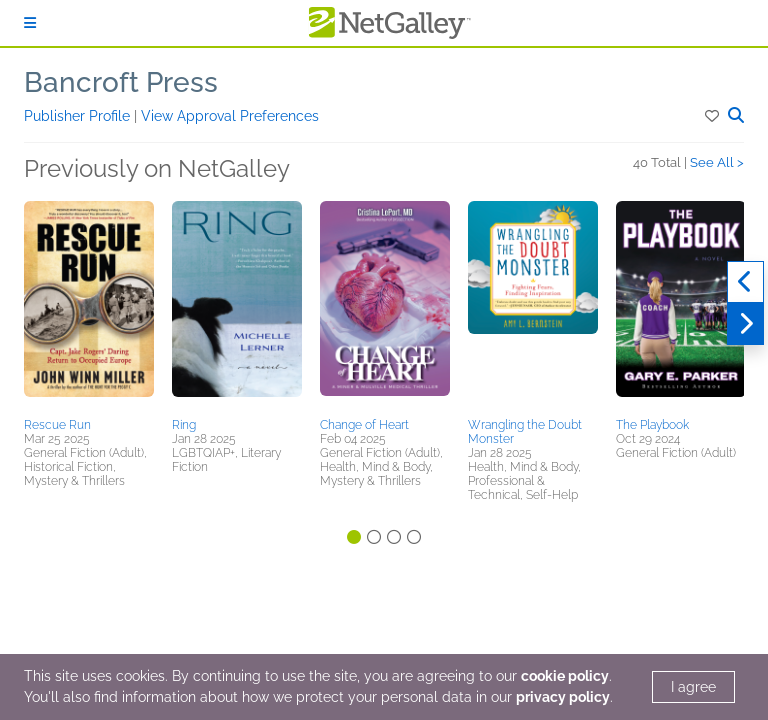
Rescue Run (57, 425)
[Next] (745, 324)
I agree (693, 687)
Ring (184, 425)
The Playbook (652, 425)
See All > (717, 162)
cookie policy (565, 676)
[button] (713, 116)
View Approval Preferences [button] (230, 116)
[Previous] (745, 282)
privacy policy (563, 697)
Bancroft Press (121, 82)
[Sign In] (30, 23)
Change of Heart (364, 425)
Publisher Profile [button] (79, 116)
